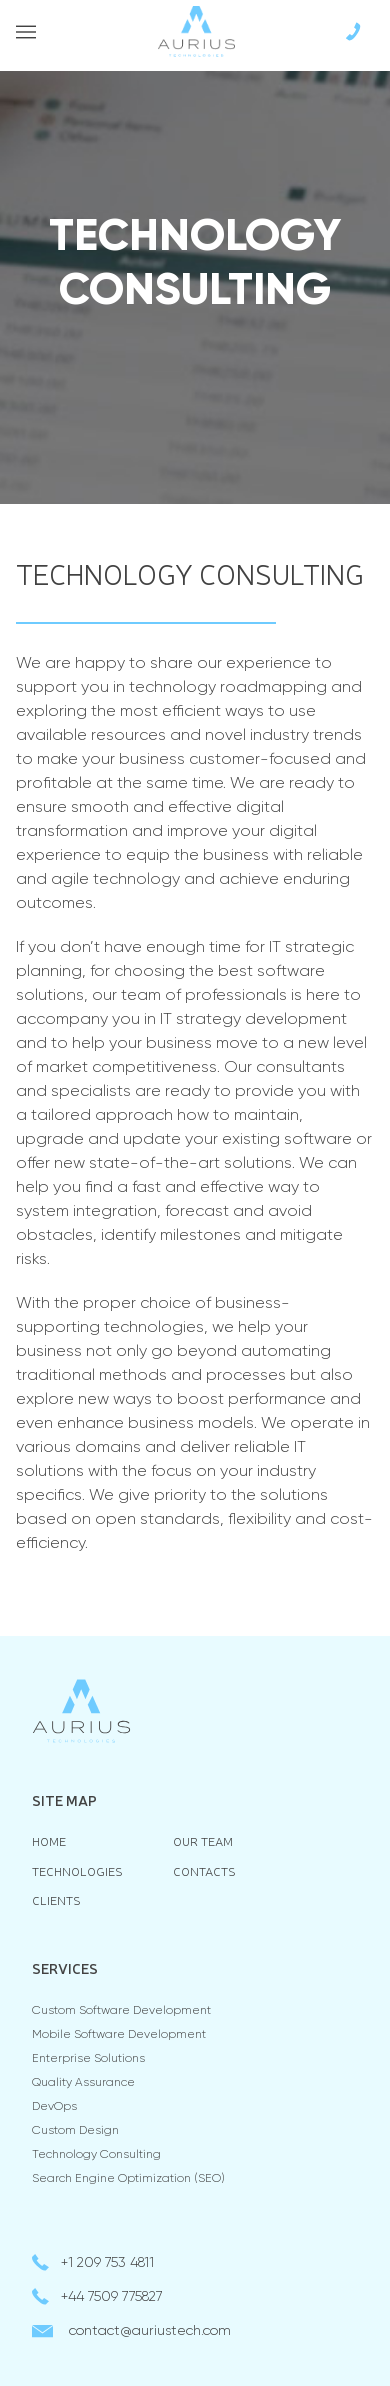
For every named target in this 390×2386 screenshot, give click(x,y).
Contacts (204, 1871)
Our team (203, 1841)
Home (49, 1841)
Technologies (77, 1871)
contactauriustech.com (150, 2331)
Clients (56, 1900)
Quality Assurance (83, 2083)
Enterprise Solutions (88, 2059)
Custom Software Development (121, 2011)
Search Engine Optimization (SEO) (128, 2179)
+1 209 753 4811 (107, 2263)
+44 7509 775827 (112, 2297)
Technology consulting (96, 2155)
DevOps (54, 2107)
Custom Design (75, 2131)
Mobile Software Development (119, 2035)
